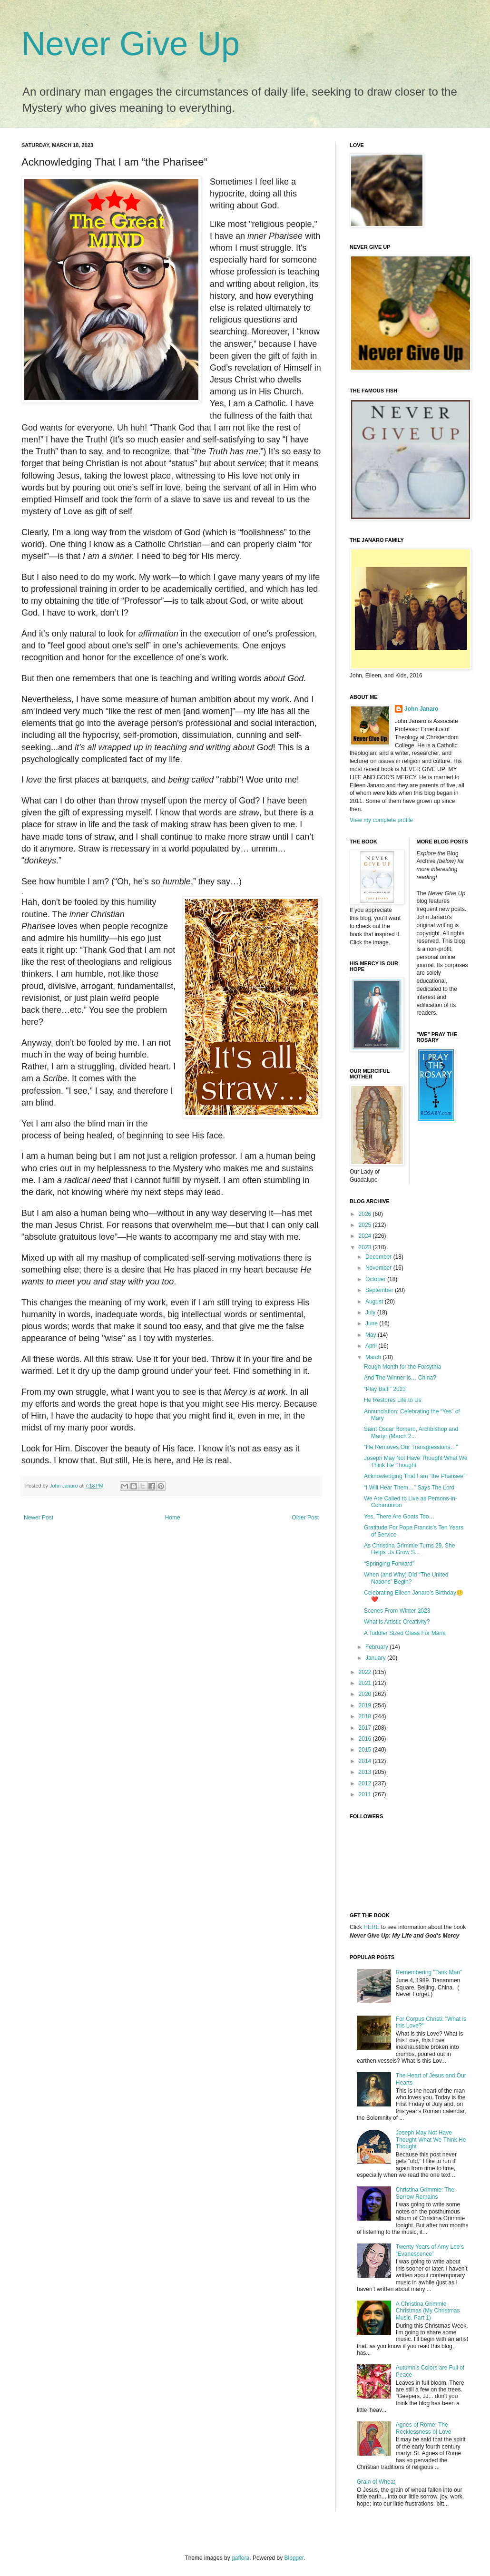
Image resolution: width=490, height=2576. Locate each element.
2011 (366, 1794)
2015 (366, 1749)
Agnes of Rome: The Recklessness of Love (423, 2428)
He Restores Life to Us (392, 1400)
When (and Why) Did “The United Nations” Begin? (406, 1578)
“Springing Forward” (389, 1563)
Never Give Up (130, 43)
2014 (366, 1761)
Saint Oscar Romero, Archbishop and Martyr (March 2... (411, 1432)
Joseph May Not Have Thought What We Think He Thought (416, 1461)
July (371, 1312)
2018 (366, 1716)
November (379, 1267)
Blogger (294, 2558)
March (374, 1357)
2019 (366, 1705)
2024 (366, 1236)
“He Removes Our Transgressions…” (411, 1447)
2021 (366, 1683)
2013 (366, 1772)
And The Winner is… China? (400, 1377)
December (379, 1257)
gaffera (240, 2558)
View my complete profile (381, 820)
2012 (366, 1783)
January (376, 1658)
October (376, 1279)
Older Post (305, 1517)
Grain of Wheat (376, 2481)
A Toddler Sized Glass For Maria (405, 1633)
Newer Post (38, 1517)
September (380, 1290)
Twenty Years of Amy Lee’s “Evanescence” (430, 2250)
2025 (366, 1225)
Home (172, 1517)
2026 (366, 1214)
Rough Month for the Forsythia (402, 1366)
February (377, 1647)
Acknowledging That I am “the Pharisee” (414, 1476)
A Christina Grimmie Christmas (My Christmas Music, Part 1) (428, 2311)
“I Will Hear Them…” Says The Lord (409, 1487)
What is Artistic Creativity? (397, 1621)
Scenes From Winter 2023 (397, 1610)
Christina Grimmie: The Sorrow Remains (425, 2193)
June (372, 1323)
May (371, 1335)
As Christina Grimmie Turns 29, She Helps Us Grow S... (409, 1549)
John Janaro (421, 708)
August (375, 1301)
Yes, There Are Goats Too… (399, 1516)
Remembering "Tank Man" (429, 1972)
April (371, 1345)
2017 (366, 1727)
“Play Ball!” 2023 (385, 1389)
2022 (366, 1672)
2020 (366, 1694)
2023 (366, 1247)
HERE (371, 1927)
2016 (366, 1738)
